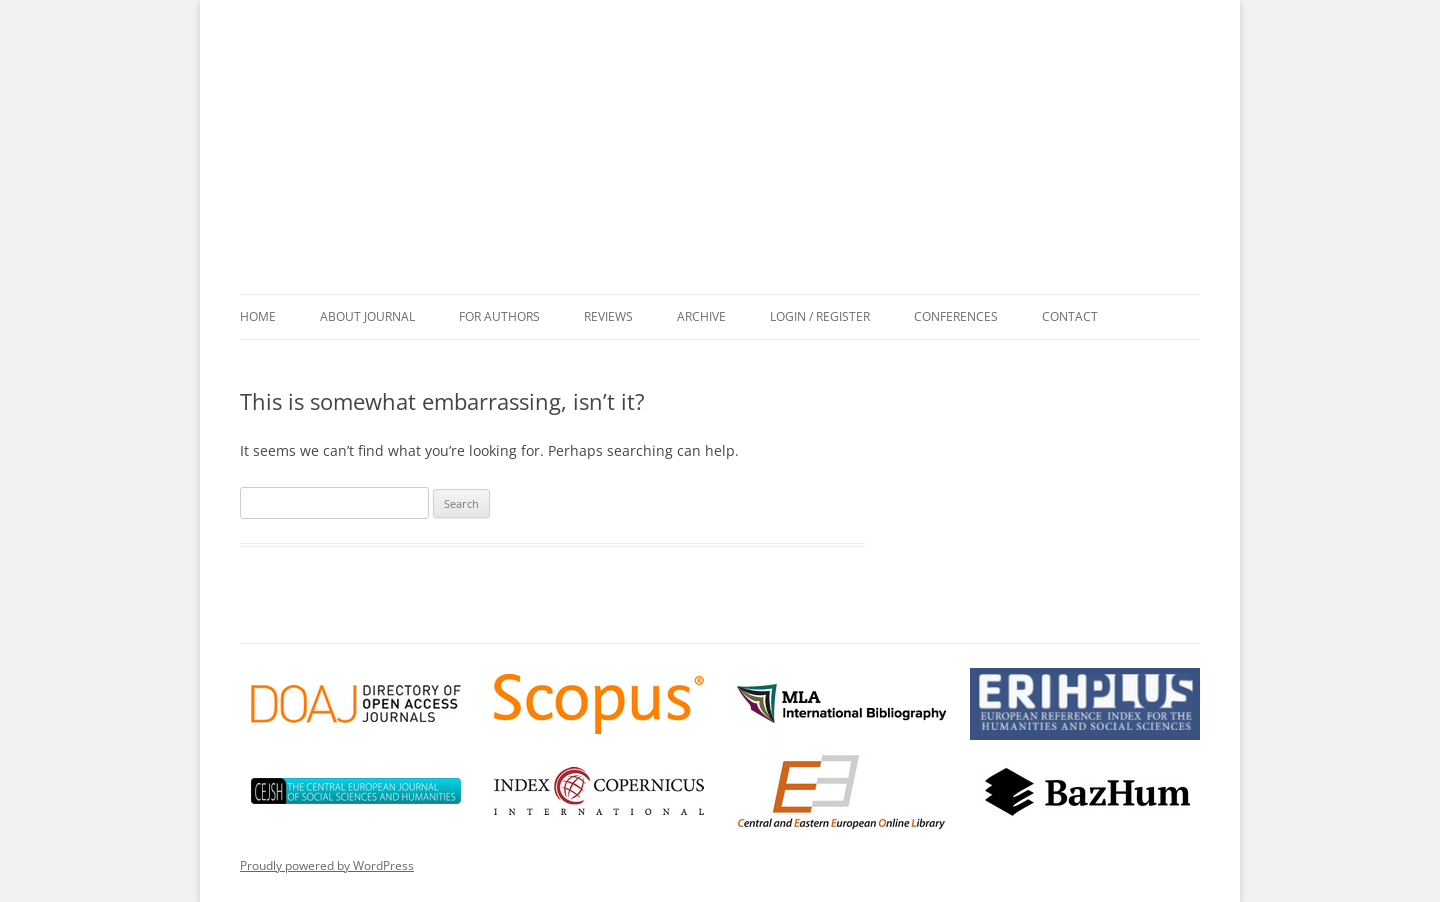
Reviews (608, 316)
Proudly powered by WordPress (327, 865)
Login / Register (820, 316)
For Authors (499, 316)
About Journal (367, 316)
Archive (701, 316)
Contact (1070, 316)
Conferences (956, 316)
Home (258, 316)
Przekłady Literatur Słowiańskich (730, 164)
